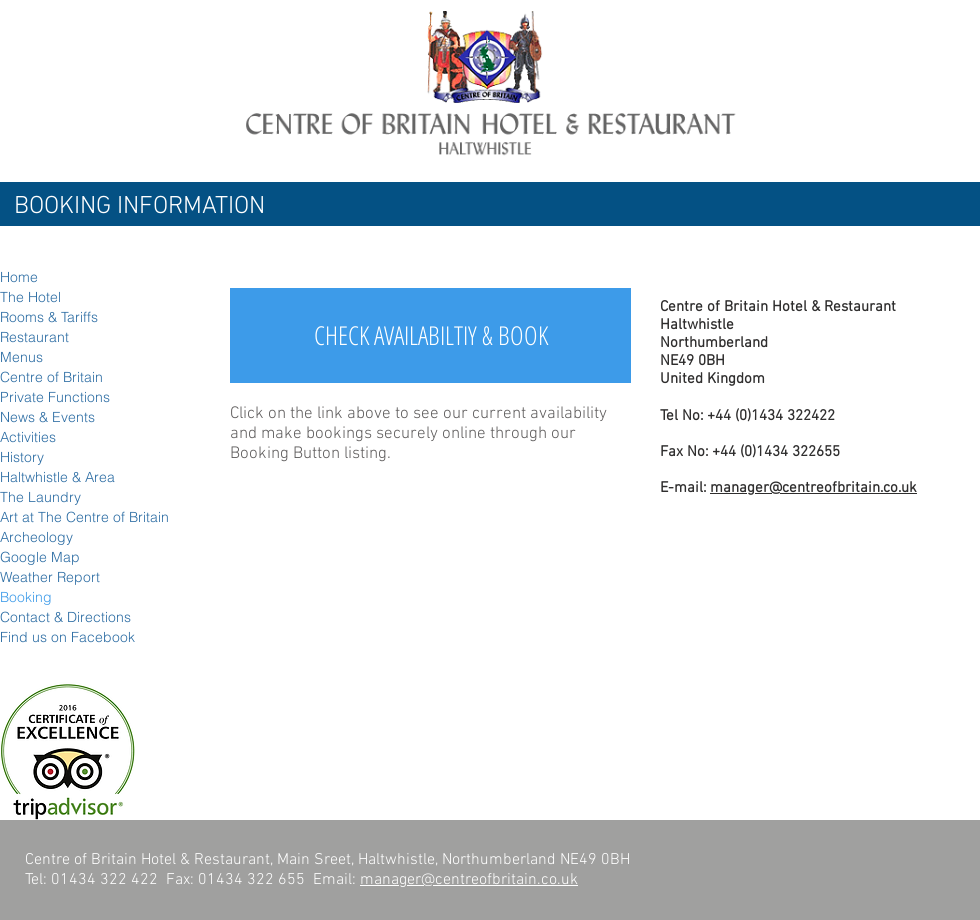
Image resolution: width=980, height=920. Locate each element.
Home (19, 277)
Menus (21, 357)
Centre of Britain (51, 377)
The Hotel (30, 297)
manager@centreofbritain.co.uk (813, 488)
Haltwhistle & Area (57, 477)
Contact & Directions (65, 617)
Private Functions (55, 397)
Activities (28, 437)
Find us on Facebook (67, 637)
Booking (26, 597)
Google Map (40, 557)
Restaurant (34, 337)
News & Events (47, 417)
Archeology (36, 537)
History (22, 457)
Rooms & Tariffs (49, 317)
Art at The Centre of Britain (84, 517)
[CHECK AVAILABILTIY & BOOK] (430, 335)
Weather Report (50, 577)
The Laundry (40, 497)
